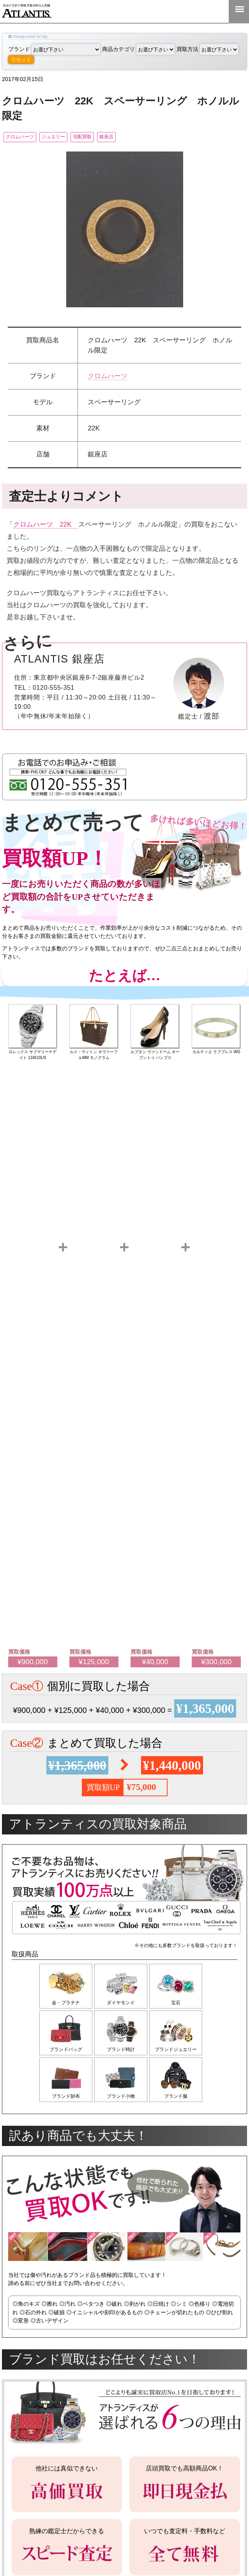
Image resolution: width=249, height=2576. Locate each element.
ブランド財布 (66, 2101)
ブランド (54, 49)
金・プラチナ (66, 2004)
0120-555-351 (214, 11)
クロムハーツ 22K (45, 525)
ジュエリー (69, 137)
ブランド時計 (123, 2052)
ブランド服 (179, 2101)
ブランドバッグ (65, 2052)
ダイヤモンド (123, 2004)
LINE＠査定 (188, 11)
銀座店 (144, 137)
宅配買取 (109, 137)
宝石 (179, 2004)
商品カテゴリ (138, 49)
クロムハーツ (24, 137)
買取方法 (207, 49)
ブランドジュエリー (180, 2052)
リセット (21, 59)
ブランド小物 (123, 2101)
